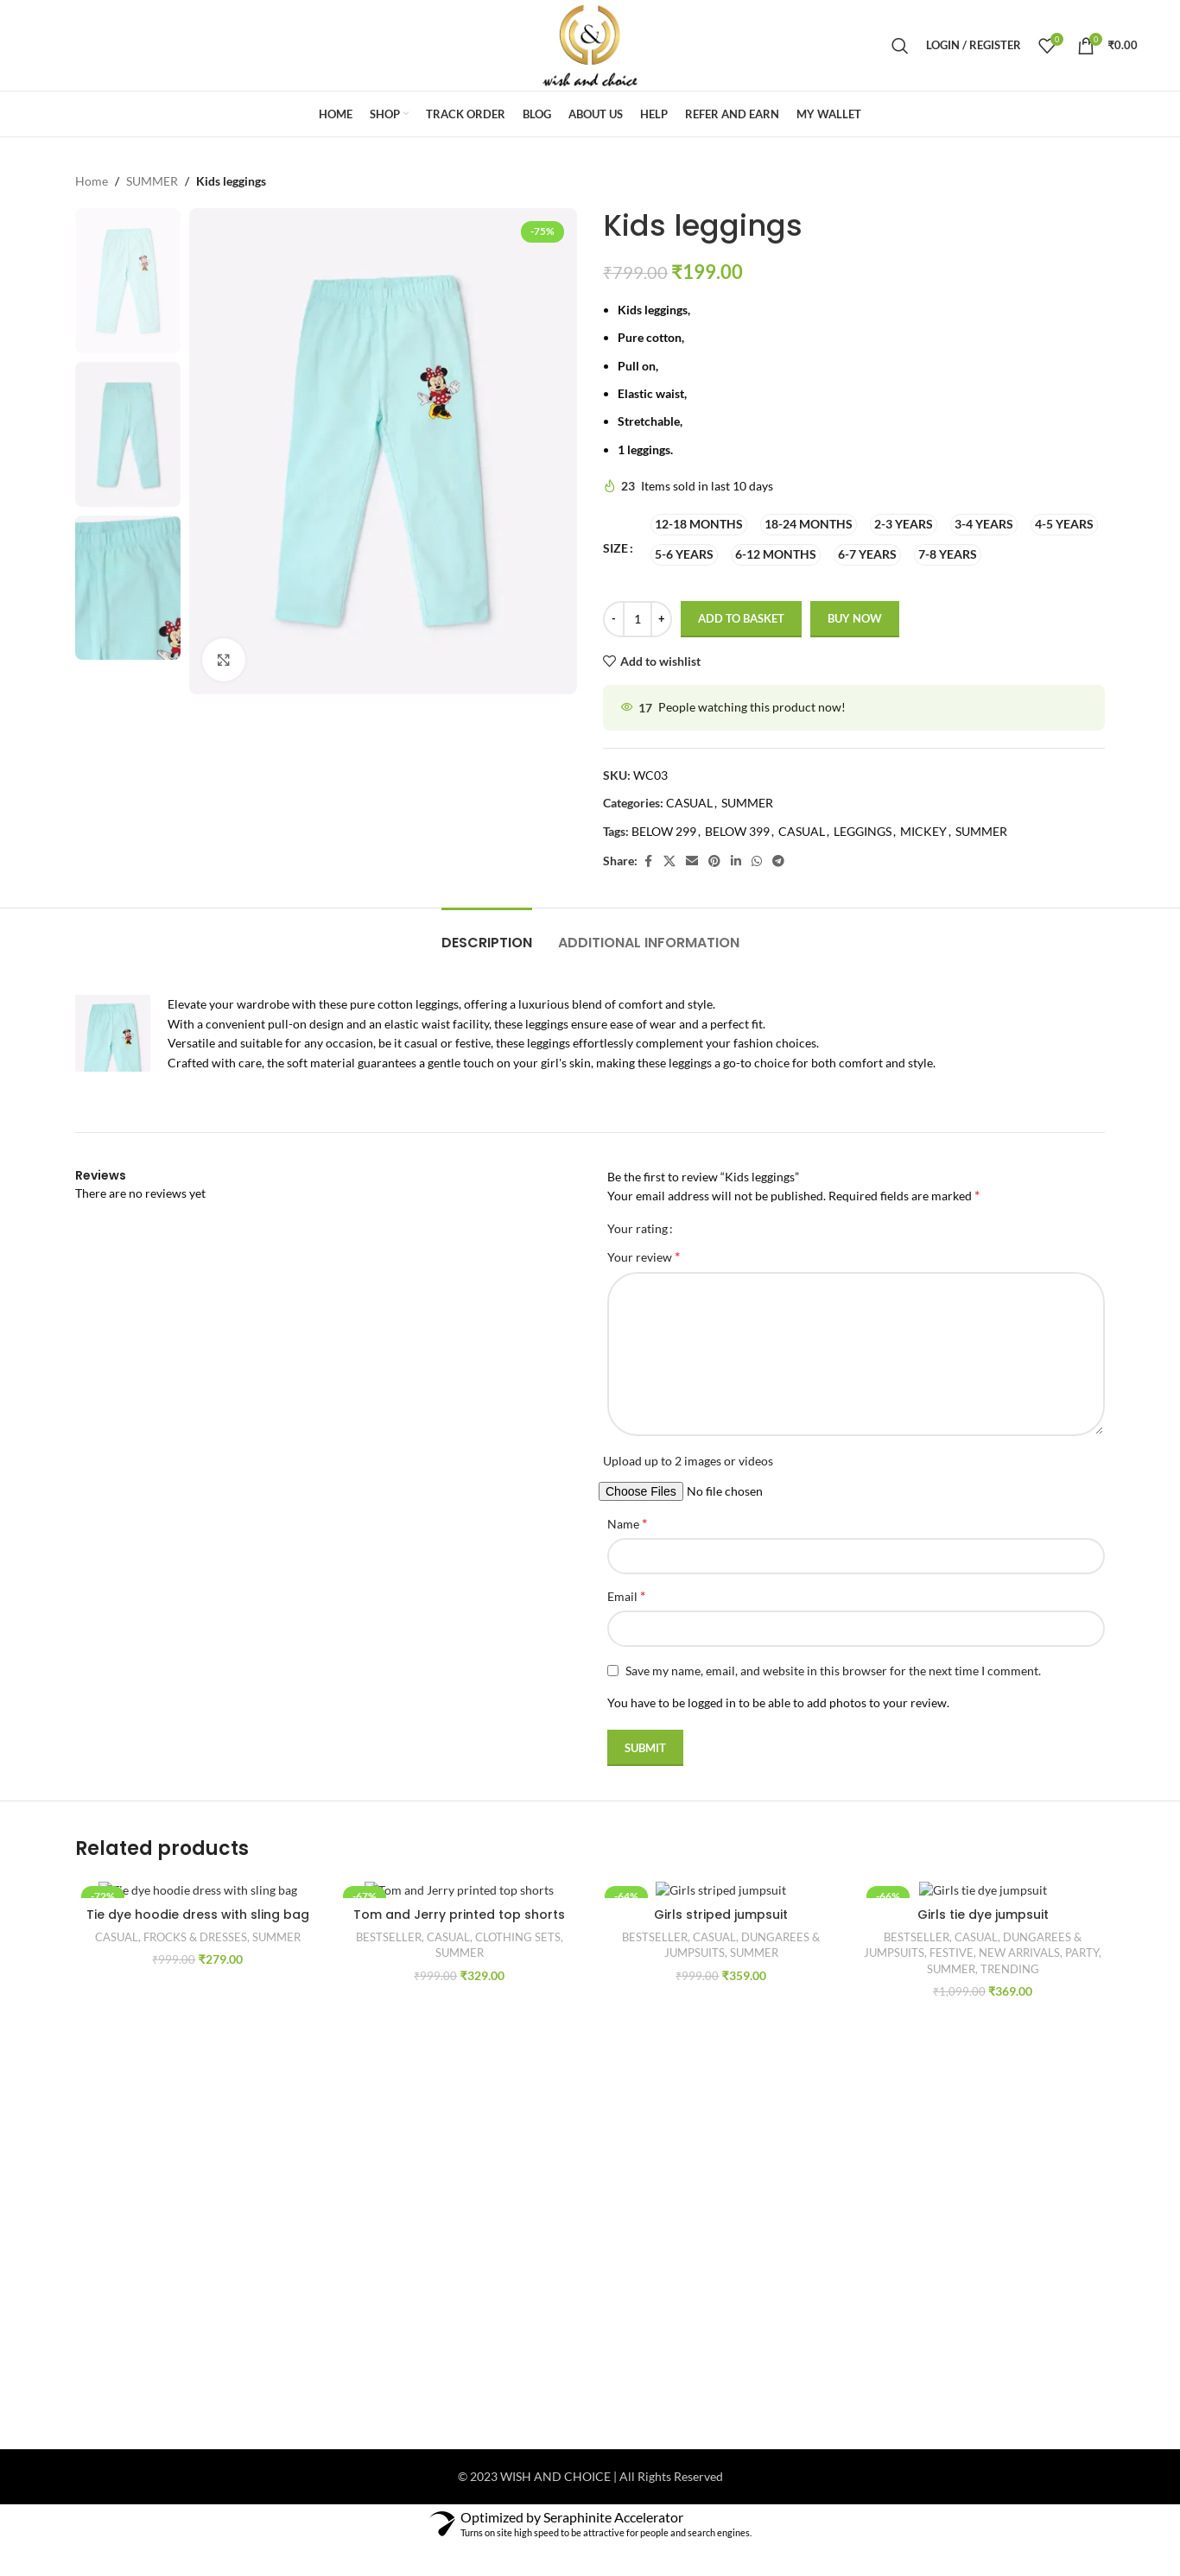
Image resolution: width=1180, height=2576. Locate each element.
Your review (643, 1256)
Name (627, 1523)
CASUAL (689, 803)
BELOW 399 (737, 831)
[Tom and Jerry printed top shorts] (459, 1889)
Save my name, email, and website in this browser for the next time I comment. (833, 1670)
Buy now (855, 619)
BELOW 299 (663, 831)
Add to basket (741, 619)
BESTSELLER (389, 1937)
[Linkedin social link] (736, 861)
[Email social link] (692, 861)
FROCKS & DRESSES (195, 1937)
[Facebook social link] (648, 861)
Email (626, 1595)
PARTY (1082, 1952)
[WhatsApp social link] (756, 861)
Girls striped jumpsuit (721, 1914)
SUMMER (152, 181)
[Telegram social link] (778, 861)
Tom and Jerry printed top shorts (459, 1914)
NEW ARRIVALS (1019, 1952)
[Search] (900, 45)
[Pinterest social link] (714, 861)
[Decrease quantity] (614, 619)
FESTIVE (951, 1952)
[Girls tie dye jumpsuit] (982, 1889)
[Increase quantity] (661, 619)
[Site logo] (590, 43)
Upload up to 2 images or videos (688, 1460)
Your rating (637, 1229)
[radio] (698, 524)
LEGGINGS (862, 831)
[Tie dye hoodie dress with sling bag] (197, 1889)
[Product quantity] (637, 619)
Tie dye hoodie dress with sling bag (197, 1914)
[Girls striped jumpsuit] (721, 1889)
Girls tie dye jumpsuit (983, 1914)
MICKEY (923, 831)
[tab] (486, 934)
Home (91, 181)
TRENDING (1009, 1969)
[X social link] (669, 861)
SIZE (615, 548)
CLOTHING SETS (518, 1937)
